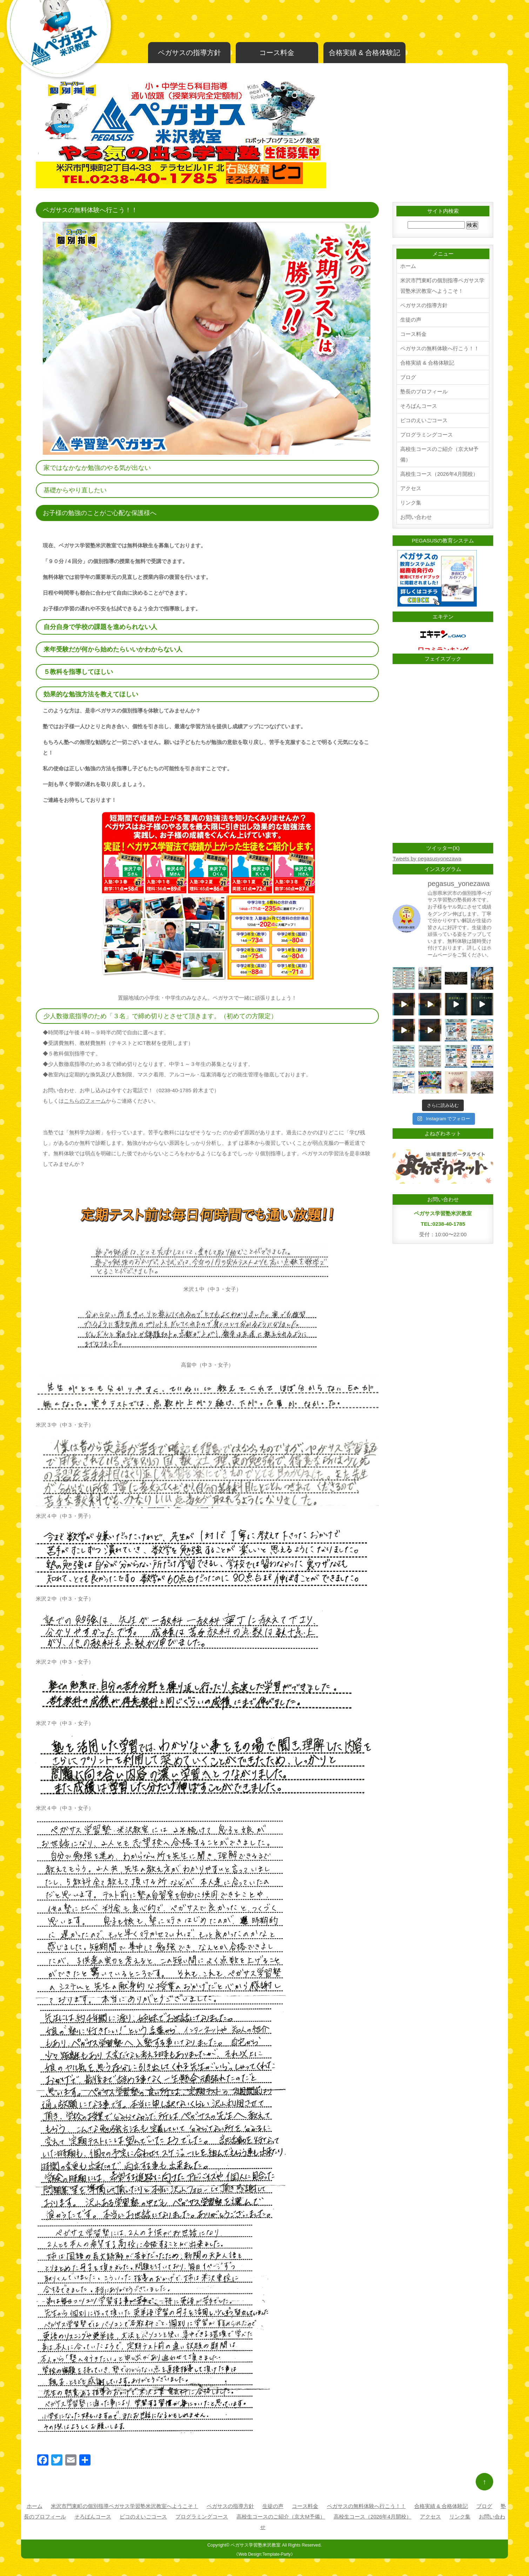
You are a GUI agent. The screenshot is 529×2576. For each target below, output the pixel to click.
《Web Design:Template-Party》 (264, 2554)
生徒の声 (410, 320)
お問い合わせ (416, 517)
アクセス (410, 488)
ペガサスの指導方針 (189, 52)
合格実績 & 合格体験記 (364, 52)
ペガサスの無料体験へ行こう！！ (439, 348)
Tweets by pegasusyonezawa (427, 858)
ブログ (408, 377)
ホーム (408, 266)
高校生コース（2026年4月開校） (439, 474)
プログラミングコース (426, 435)
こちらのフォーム (85, 1101)
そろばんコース (418, 406)
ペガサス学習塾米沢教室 (255, 2545)
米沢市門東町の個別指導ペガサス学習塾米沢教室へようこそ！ (442, 285)
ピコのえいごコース (424, 420)
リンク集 (410, 503)
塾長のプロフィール (424, 391)
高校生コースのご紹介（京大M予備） (439, 454)
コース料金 (276, 52)
